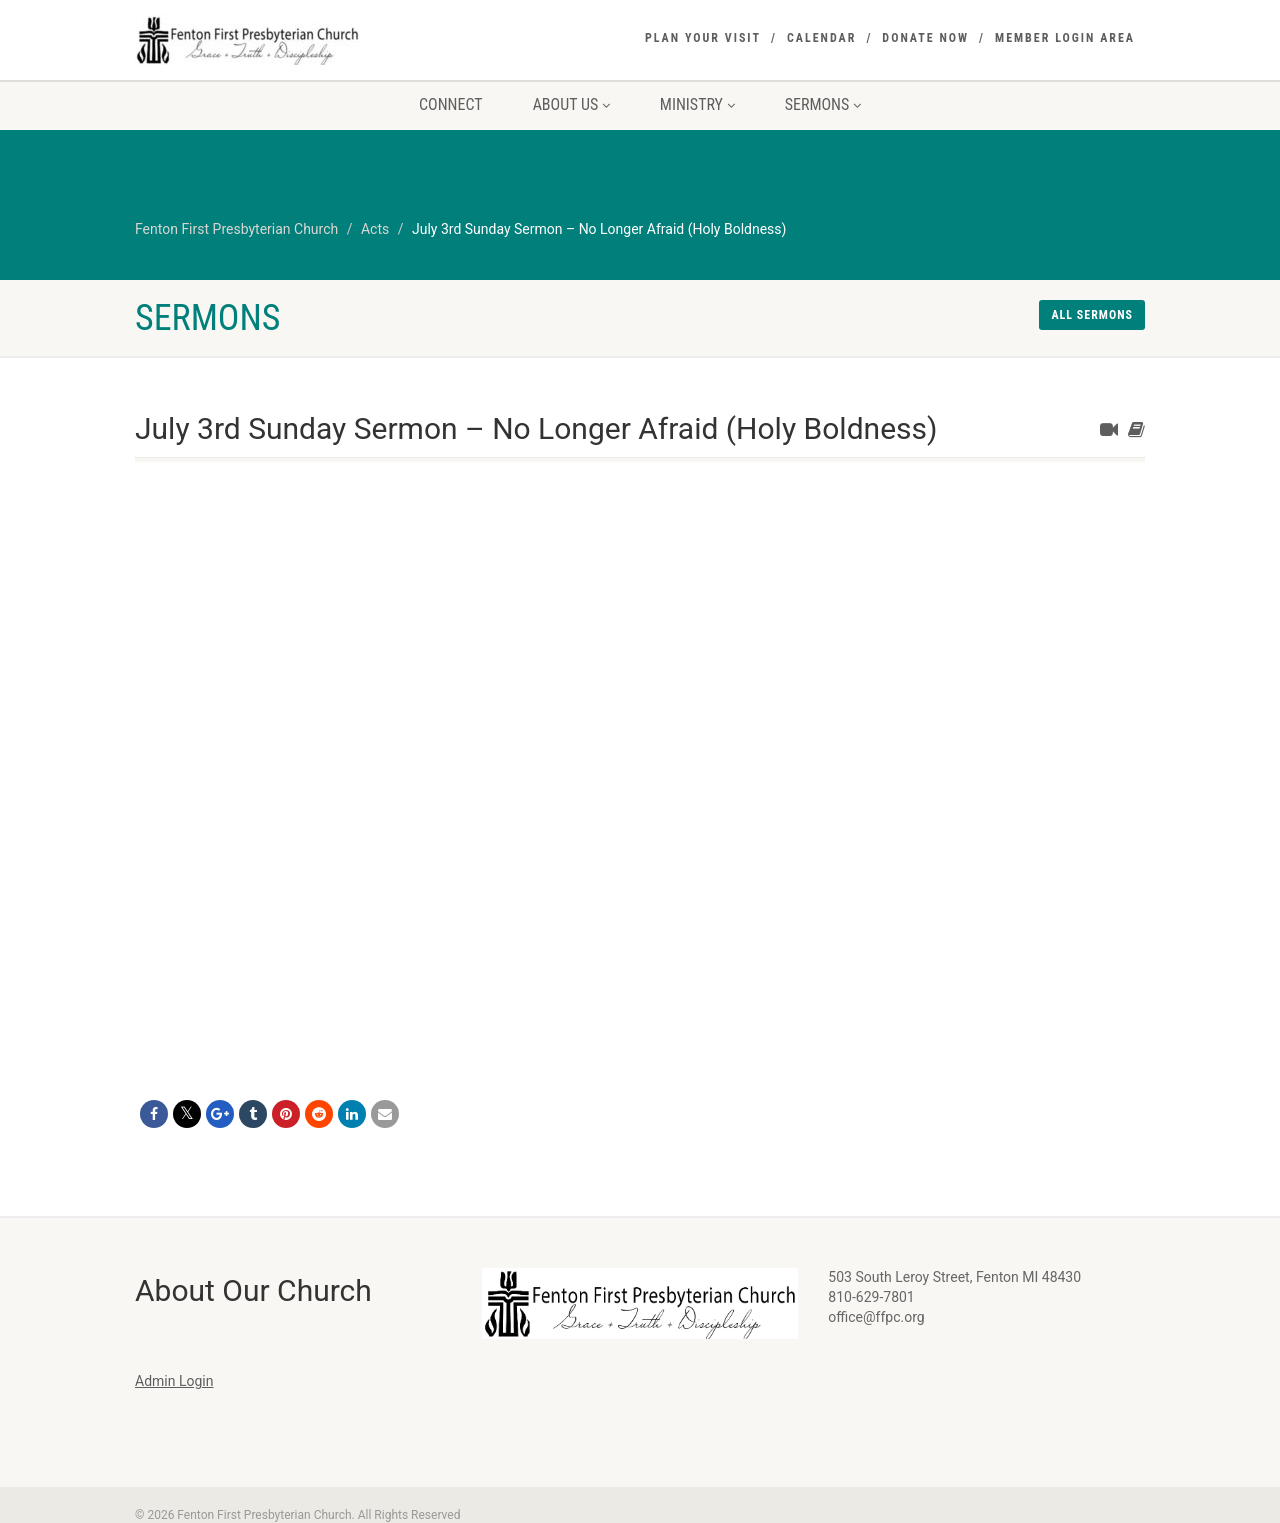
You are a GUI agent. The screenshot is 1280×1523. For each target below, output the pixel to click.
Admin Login (174, 1381)
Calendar (821, 38)
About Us (571, 104)
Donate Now (925, 38)
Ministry (697, 104)
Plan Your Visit (703, 38)
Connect (451, 104)
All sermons (1092, 315)
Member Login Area (1065, 38)
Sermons (823, 104)
